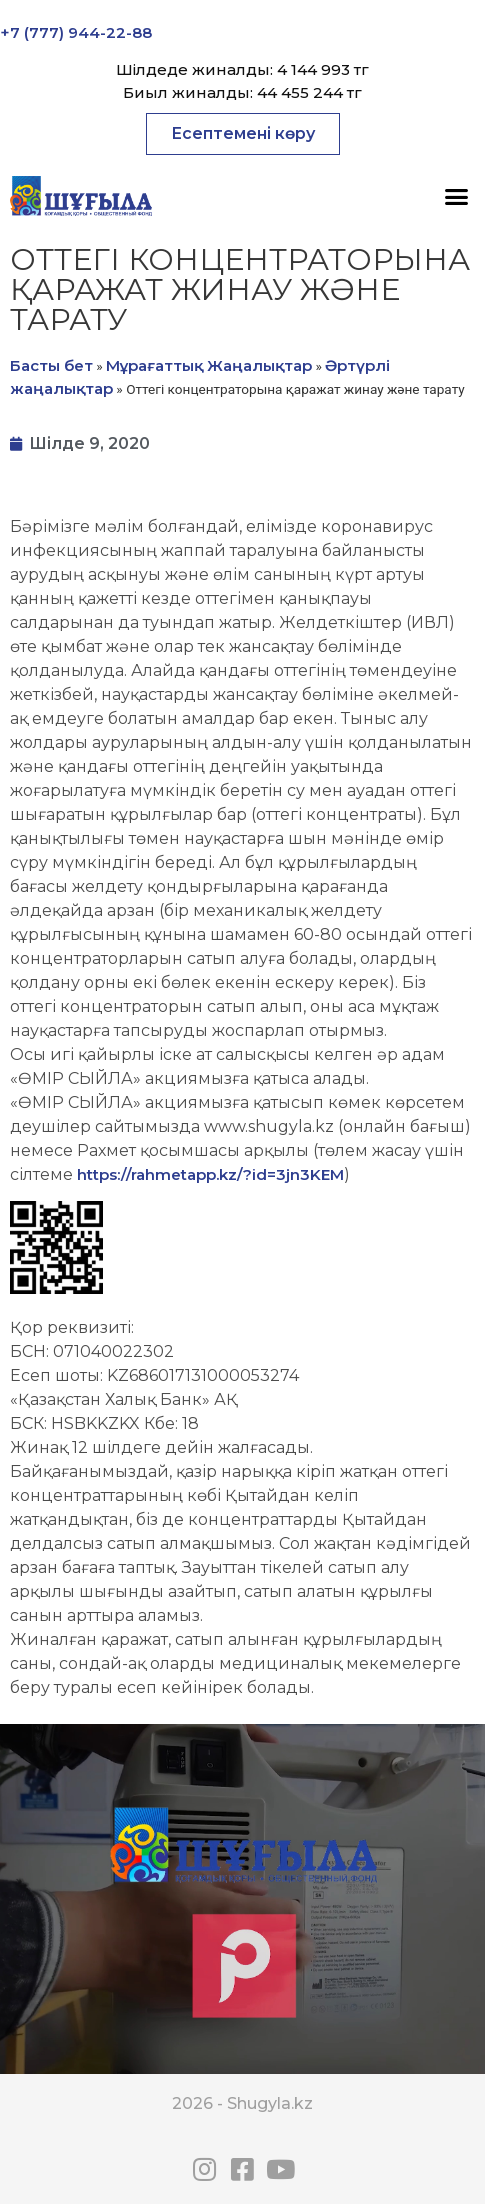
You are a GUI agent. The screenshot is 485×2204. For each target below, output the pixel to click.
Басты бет (51, 365)
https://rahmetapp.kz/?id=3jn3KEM (210, 1174)
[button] (243, 134)
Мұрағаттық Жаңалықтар (209, 365)
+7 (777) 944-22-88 (76, 32)
